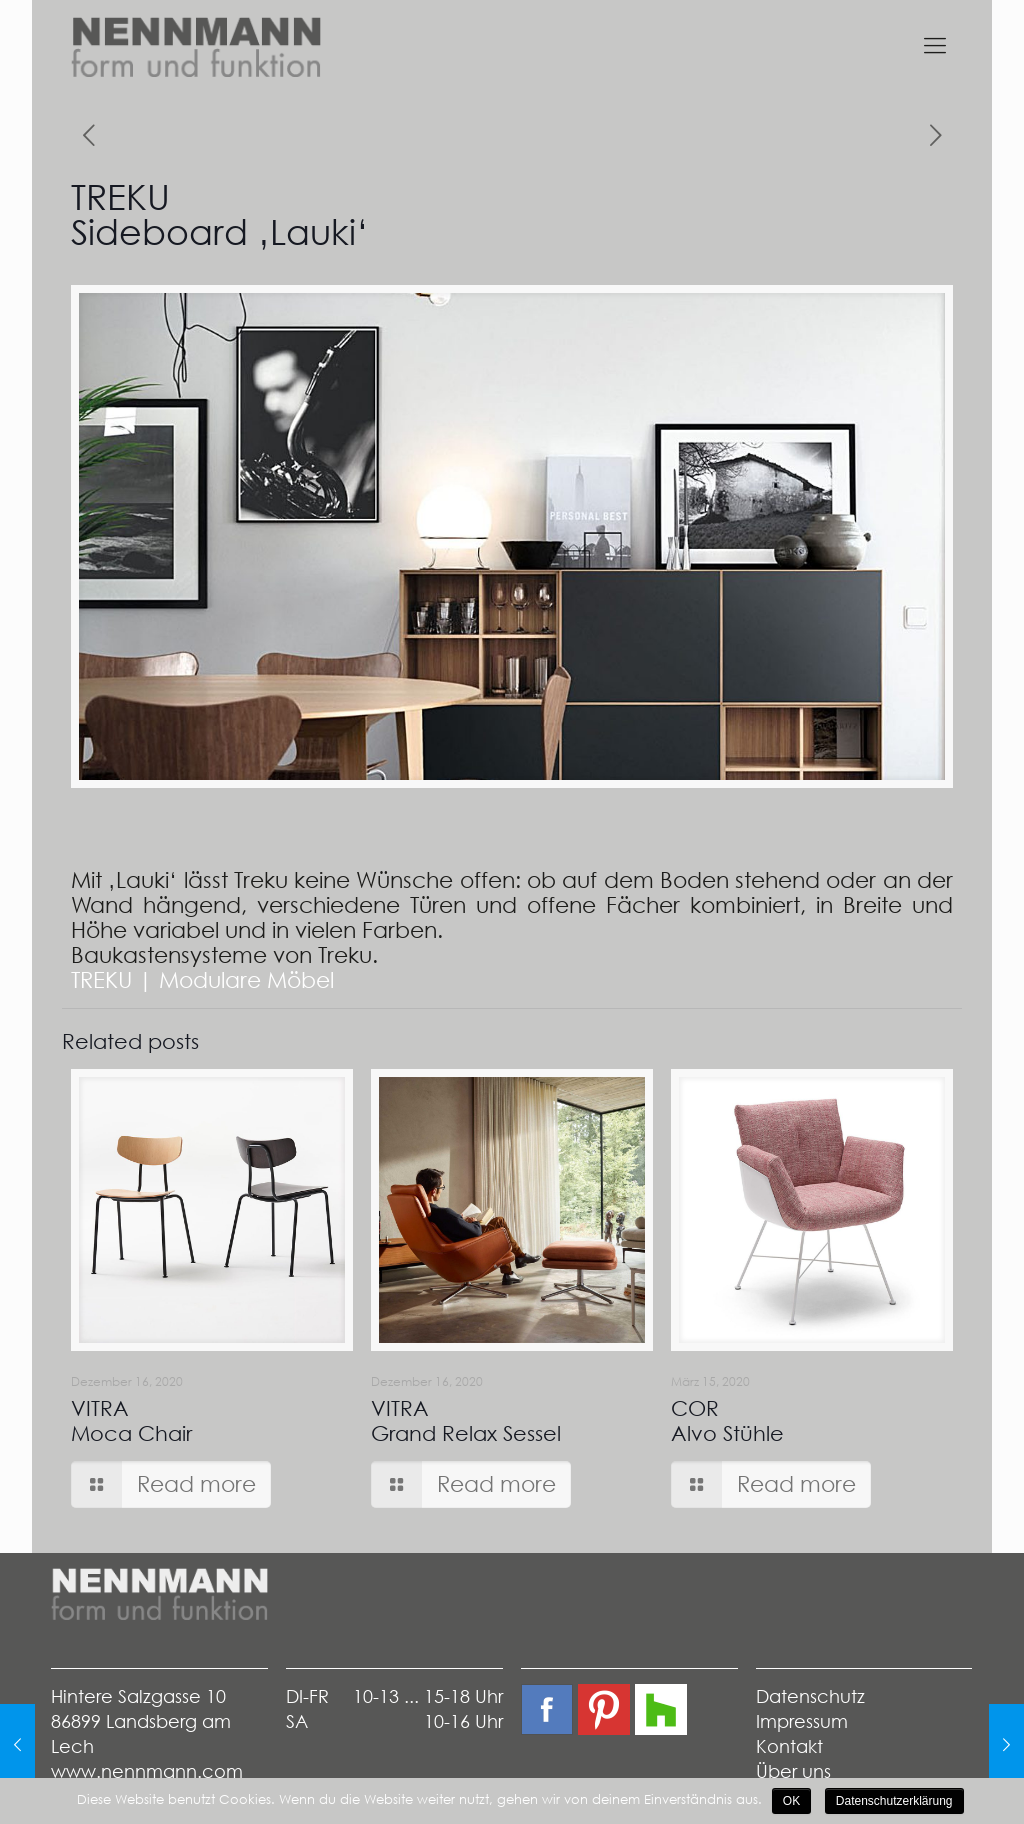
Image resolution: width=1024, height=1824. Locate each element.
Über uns (793, 1771)
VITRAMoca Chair (131, 1421)
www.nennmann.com (147, 1771)
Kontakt (789, 1746)
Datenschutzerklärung (894, 1801)
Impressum (802, 1721)
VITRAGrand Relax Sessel (466, 1421)
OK (791, 1801)
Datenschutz (810, 1696)
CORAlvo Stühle (727, 1421)
